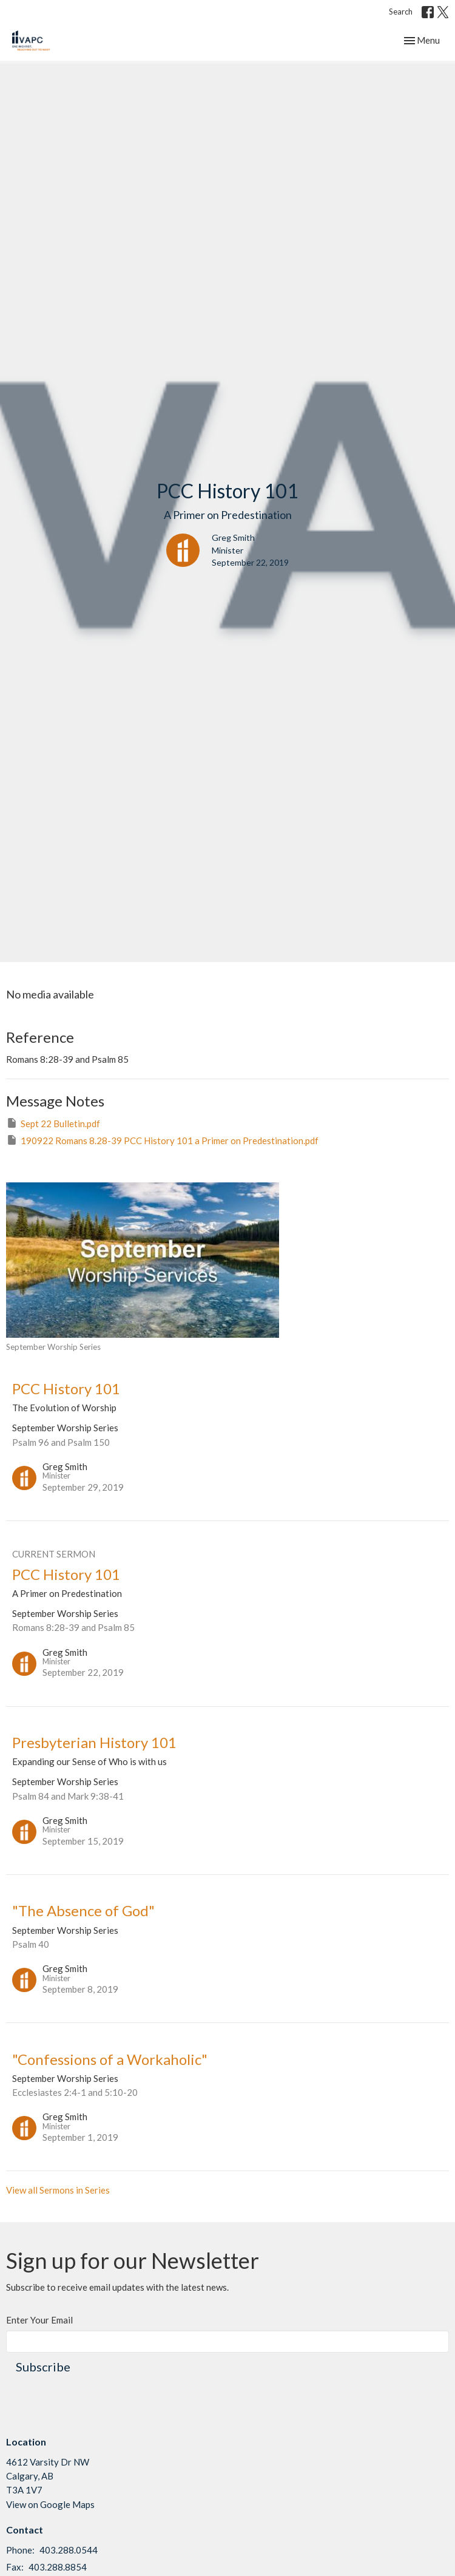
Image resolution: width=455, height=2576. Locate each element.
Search (401, 11)
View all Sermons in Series (58, 2190)
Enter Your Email (39, 2319)
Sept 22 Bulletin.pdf (53, 1123)
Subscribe (43, 2366)
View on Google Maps (50, 2504)
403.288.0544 (68, 2549)
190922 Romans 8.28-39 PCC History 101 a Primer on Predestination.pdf (162, 1140)
